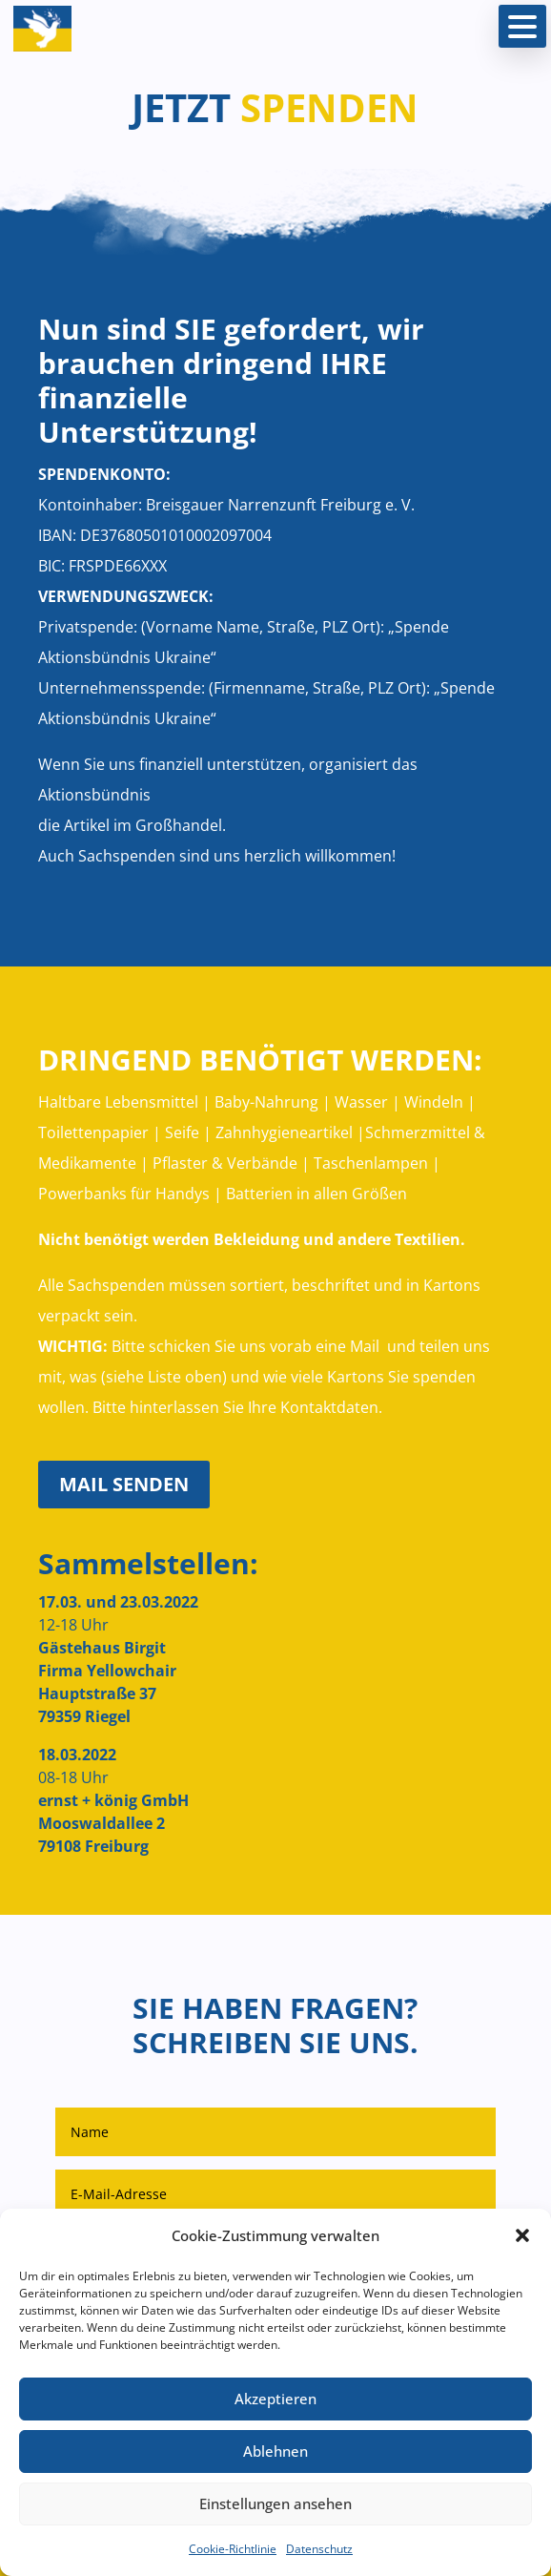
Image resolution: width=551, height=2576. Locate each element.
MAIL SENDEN (124, 1484)
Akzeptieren (275, 2398)
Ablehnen (275, 2451)
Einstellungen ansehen (275, 2503)
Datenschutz (319, 2549)
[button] (522, 2235)
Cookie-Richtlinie (232, 2549)
